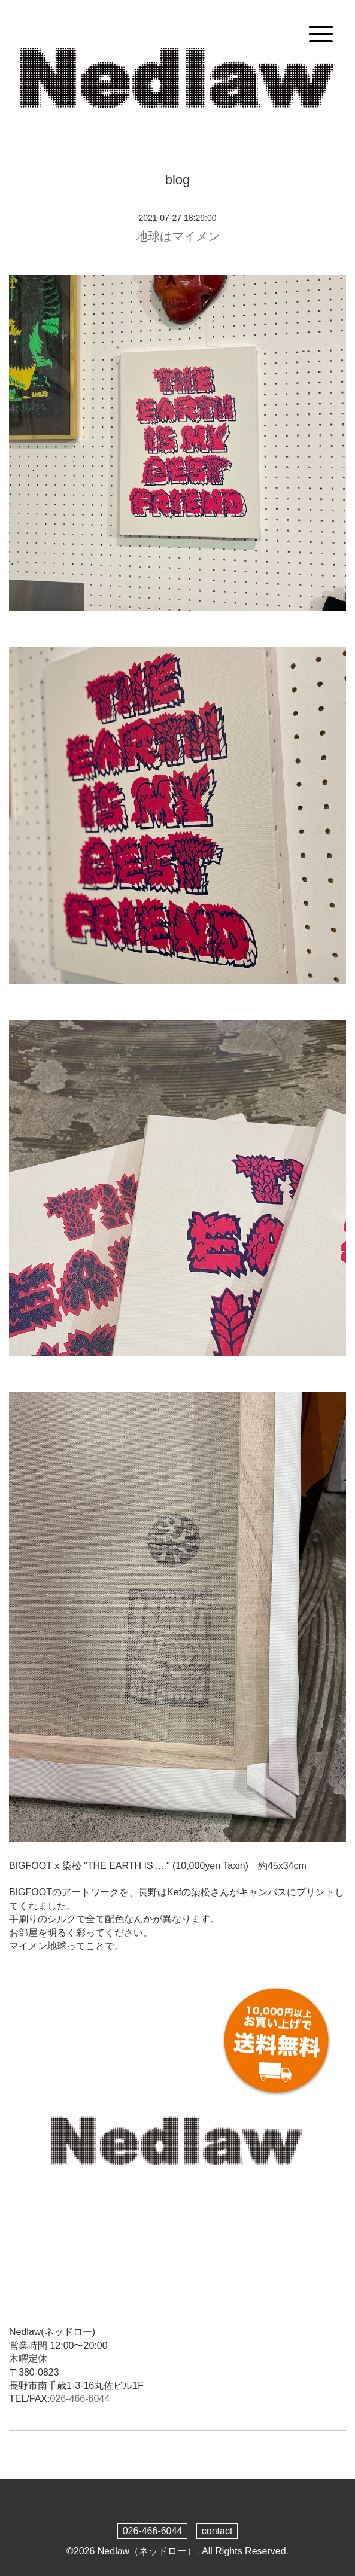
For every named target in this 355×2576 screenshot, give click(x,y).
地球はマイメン (178, 236)
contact (217, 2531)
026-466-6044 (80, 2399)
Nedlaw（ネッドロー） (147, 2551)
